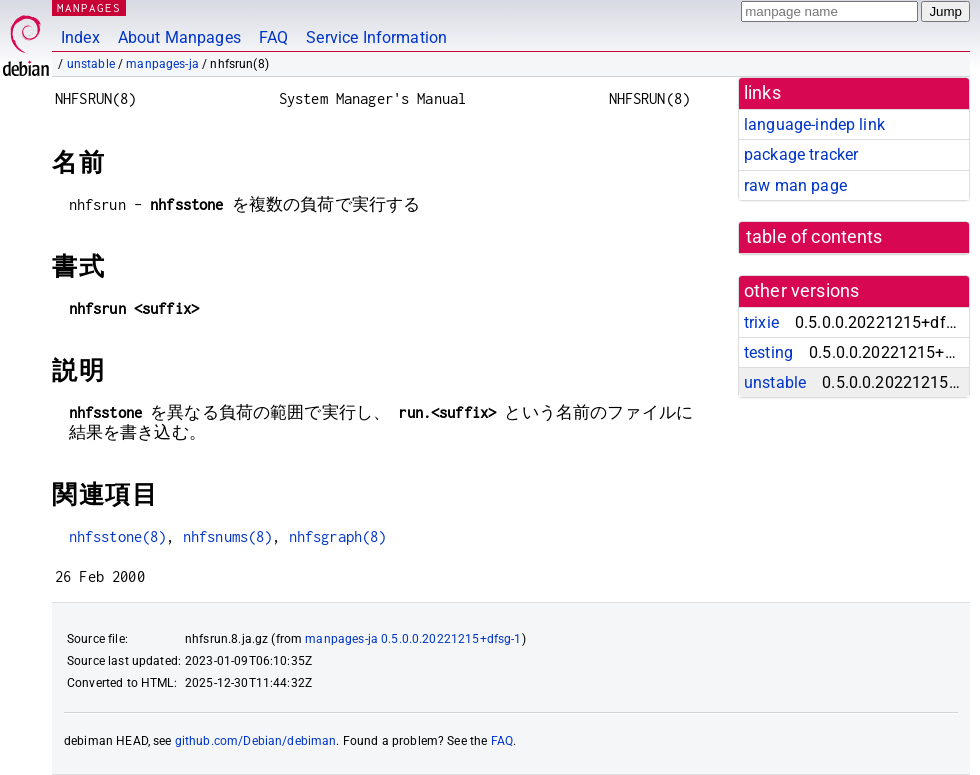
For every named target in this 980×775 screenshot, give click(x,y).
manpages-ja (162, 64)
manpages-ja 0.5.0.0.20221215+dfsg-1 (413, 639)
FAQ (273, 37)
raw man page (795, 185)
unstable (91, 64)
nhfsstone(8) (118, 536)
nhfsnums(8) (228, 536)
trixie (761, 322)
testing (768, 352)
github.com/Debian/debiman (256, 741)
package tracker (801, 154)
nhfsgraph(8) (338, 536)
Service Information (376, 37)
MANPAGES (89, 7)
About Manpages (179, 37)
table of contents (814, 237)
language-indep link (814, 124)
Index (80, 37)
